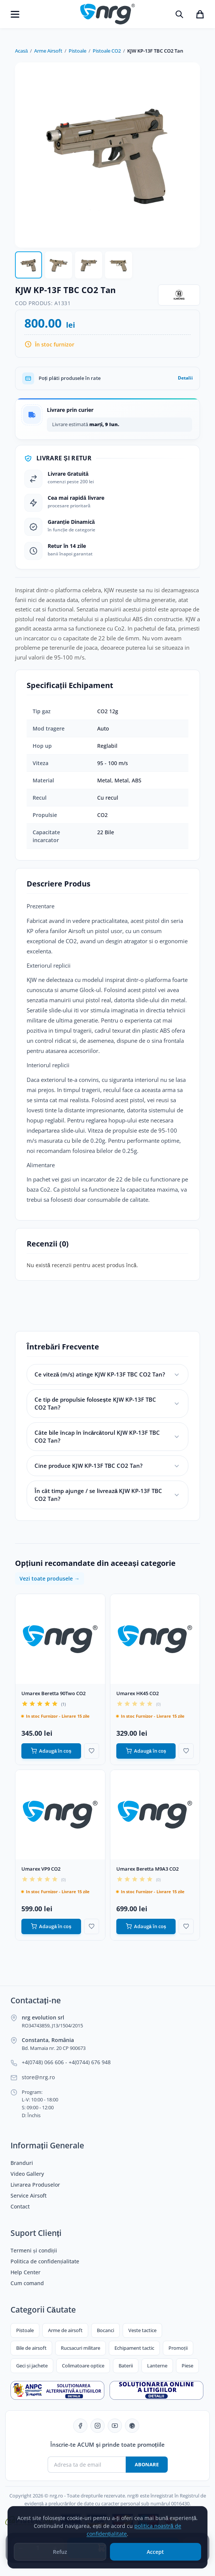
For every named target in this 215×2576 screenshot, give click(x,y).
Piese (187, 2365)
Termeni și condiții (34, 2250)
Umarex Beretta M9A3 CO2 (147, 1868)
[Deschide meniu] (15, 14)
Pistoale (77, 50)
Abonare (147, 2464)
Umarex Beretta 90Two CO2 (53, 1693)
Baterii (126, 2365)
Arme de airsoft (65, 2330)
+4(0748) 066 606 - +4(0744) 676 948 (66, 2062)
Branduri (22, 2163)
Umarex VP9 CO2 (40, 1868)
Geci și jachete (32, 2365)
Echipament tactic (134, 2348)
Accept (155, 2558)
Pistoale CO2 (107, 50)
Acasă (21, 50)
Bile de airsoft (31, 2348)
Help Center (26, 2272)
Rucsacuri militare (80, 2348)
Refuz (60, 2558)
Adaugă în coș (51, 1751)
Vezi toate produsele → (50, 1578)
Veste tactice (142, 2330)
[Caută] (179, 14)
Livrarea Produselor (35, 2184)
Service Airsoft (29, 2195)
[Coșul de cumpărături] (200, 14)
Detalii (185, 378)
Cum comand (27, 2283)
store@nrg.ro (38, 2077)
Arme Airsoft (48, 50)
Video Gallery (27, 2174)
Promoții (178, 2348)
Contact (20, 2206)
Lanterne (157, 2365)
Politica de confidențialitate (45, 2261)
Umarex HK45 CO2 (137, 1693)
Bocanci (105, 2330)
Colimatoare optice (83, 2365)
